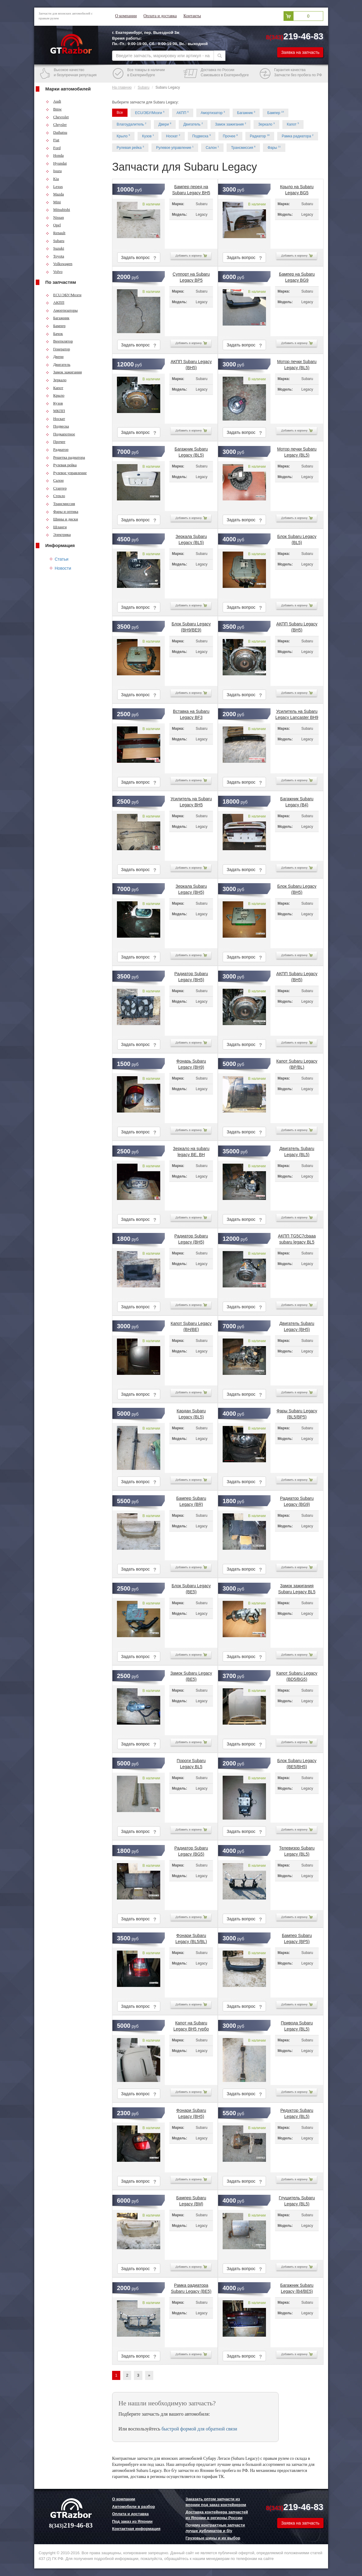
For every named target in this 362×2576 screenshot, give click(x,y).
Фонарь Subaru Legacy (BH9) (191, 1063)
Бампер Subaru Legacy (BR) (191, 1500)
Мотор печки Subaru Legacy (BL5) (297, 363)
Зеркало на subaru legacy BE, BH (191, 1150)
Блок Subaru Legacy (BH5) (296, 888)
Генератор (58, 349)
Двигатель (58, 364)
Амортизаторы (62, 310)
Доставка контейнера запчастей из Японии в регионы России (217, 2515)
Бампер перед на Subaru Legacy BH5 (191, 188)
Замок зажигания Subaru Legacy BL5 (296, 1587)
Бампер (56, 325)
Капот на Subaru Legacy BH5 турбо (191, 2024)
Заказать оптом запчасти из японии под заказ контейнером (216, 2502)
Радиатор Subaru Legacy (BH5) (191, 975)
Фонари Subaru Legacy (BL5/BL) (191, 1937)
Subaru (55, 240)
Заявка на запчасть (300, 52)
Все (120, 112)
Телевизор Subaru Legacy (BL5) (296, 1850)
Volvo (54, 271)
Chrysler (56, 124)
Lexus (54, 186)
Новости (63, 568)
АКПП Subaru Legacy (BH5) (191, 363)
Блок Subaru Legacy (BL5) (296, 538)
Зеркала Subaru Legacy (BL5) (191, 538)
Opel (53, 225)
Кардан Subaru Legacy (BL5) (191, 1412)
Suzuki (55, 248)
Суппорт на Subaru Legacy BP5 (191, 276)
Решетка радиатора (65, 457)
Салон (55, 480)
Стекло (55, 495)
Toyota (55, 256)
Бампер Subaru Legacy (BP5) (297, 1937)
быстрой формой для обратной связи (199, 2428)
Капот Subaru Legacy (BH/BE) (191, 1325)
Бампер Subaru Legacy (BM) (191, 2199)
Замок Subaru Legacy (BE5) (191, 1675)
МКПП (55, 410)
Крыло (55, 395)
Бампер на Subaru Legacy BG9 (297, 276)
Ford (53, 148)
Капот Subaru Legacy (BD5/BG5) (296, 1675)
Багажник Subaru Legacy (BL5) (191, 451)
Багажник (58, 318)
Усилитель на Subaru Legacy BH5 (191, 800)
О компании (126, 16)
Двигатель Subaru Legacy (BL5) (296, 1150)
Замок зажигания (64, 372)
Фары (274, 147)
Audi (53, 101)
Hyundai (56, 163)
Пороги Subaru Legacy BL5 (191, 1762)
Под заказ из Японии (132, 2521)
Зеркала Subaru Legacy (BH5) (191, 888)
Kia (52, 178)
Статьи (61, 559)
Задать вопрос (138, 257)
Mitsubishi (58, 209)
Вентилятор (59, 341)
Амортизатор (213, 112)
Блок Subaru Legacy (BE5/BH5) (296, 1762)
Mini (53, 202)
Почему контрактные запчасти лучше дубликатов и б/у (215, 2528)
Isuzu (54, 171)
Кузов (54, 403)
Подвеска (57, 426)
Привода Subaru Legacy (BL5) (297, 2024)
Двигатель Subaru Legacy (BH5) (296, 1325)
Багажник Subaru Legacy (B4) (297, 800)
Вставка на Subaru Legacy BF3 (191, 713)
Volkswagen (59, 263)
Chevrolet (57, 117)
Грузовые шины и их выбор (213, 2538)
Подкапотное (60, 434)
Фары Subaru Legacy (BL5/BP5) (297, 1412)
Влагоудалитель (131, 124)
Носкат (55, 418)
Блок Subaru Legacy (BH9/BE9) (191, 625)
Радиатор (57, 449)
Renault (55, 233)
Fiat (52, 140)
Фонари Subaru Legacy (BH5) (191, 2112)
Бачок (54, 333)
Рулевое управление (66, 472)
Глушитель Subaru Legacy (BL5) (297, 2199)
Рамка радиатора (298, 136)
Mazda (55, 194)
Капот (54, 387)
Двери (55, 356)
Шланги (56, 527)
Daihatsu (56, 132)
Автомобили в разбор (133, 2506)
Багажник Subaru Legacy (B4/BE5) (297, 2287)
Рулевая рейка (61, 465)
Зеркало (56, 380)
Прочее (55, 441)
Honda (55, 155)
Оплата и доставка (160, 16)
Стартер (56, 488)
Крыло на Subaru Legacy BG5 (297, 188)
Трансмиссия (60, 503)
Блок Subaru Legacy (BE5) (191, 1587)
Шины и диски (62, 519)
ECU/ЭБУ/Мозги (63, 295)
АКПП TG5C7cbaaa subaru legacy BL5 (297, 1238)
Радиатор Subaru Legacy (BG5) (191, 1850)
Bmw (54, 109)
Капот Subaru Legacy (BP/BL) (296, 1063)
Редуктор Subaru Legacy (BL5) (297, 2112)
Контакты (192, 16)
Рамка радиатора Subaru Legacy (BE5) (191, 2287)
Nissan (55, 217)
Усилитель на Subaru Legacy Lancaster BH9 (296, 713)
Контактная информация (136, 2528)
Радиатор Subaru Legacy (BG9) (297, 1500)
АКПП (55, 302)
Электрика (58, 534)
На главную (121, 87)
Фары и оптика (62, 511)
